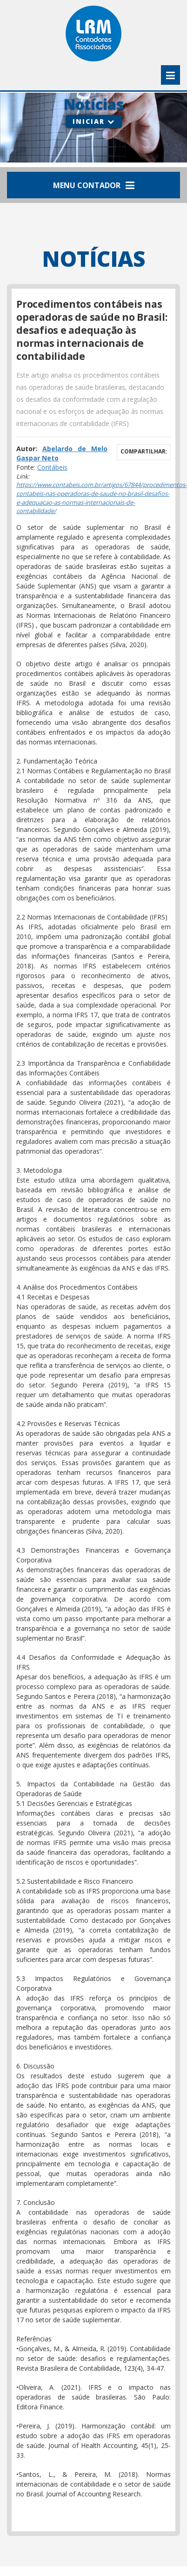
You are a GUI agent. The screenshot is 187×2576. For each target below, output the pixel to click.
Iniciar (94, 121)
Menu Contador (93, 185)
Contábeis (52, 467)
